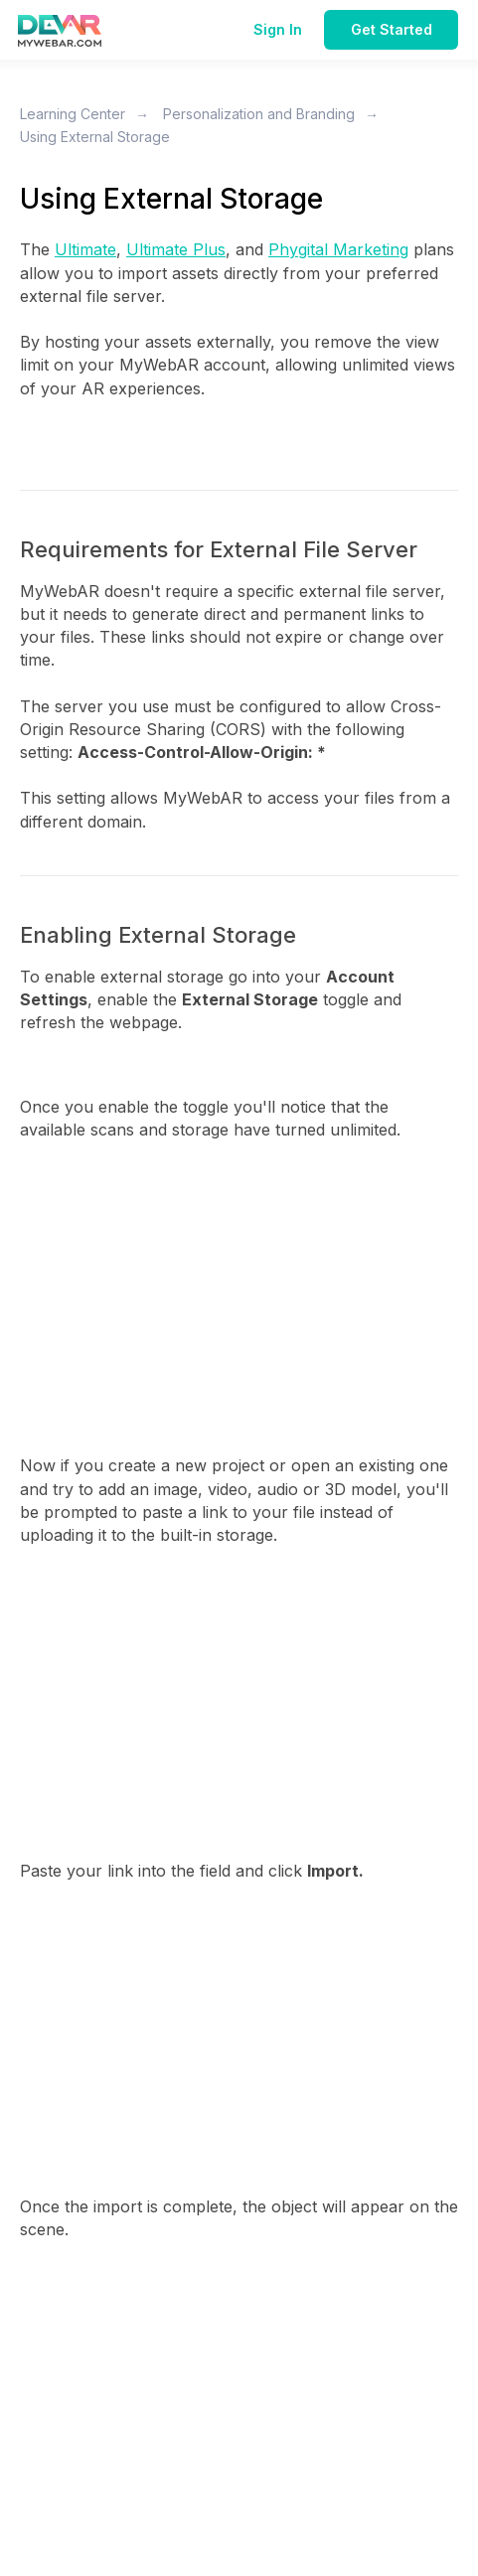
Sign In (277, 29)
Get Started (391, 29)
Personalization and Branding (259, 113)
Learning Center (72, 113)
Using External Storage (95, 136)
